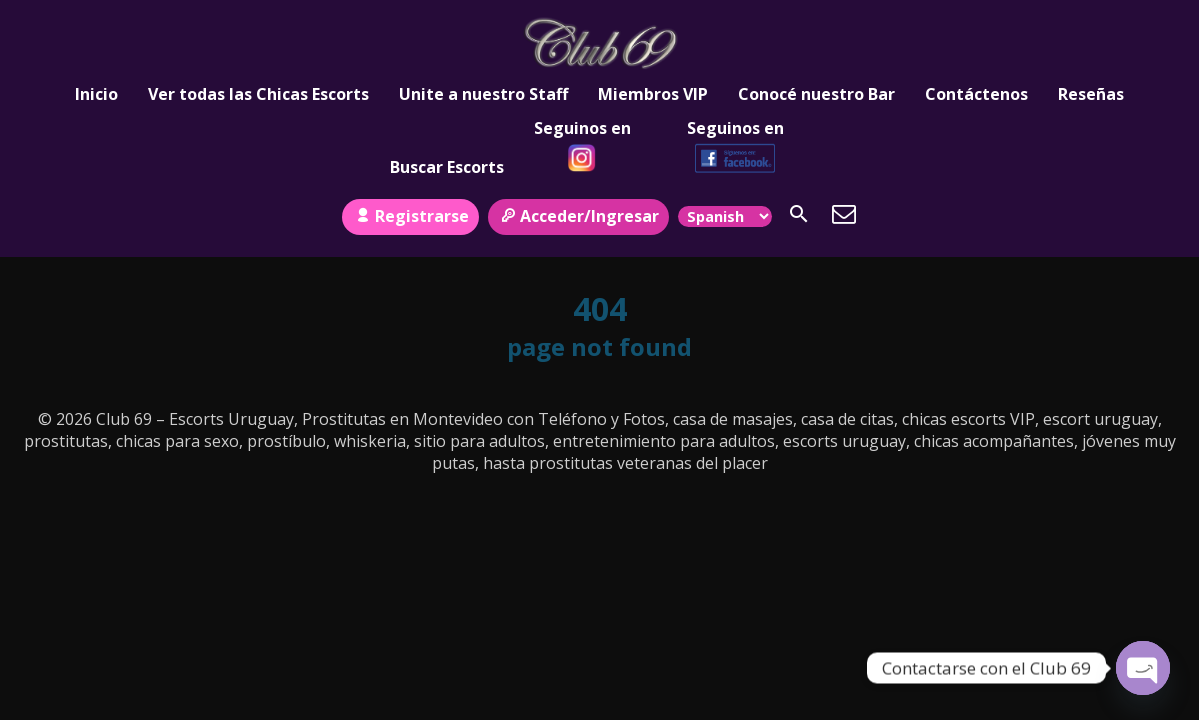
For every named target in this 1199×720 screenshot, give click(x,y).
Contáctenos (976, 94)
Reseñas (1091, 94)
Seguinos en (582, 145)
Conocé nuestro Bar (816, 94)
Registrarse (410, 216)
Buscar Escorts (447, 167)
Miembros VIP (653, 94)
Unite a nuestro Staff (483, 94)
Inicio (96, 94)
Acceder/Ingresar (578, 216)
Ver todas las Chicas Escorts (258, 94)
